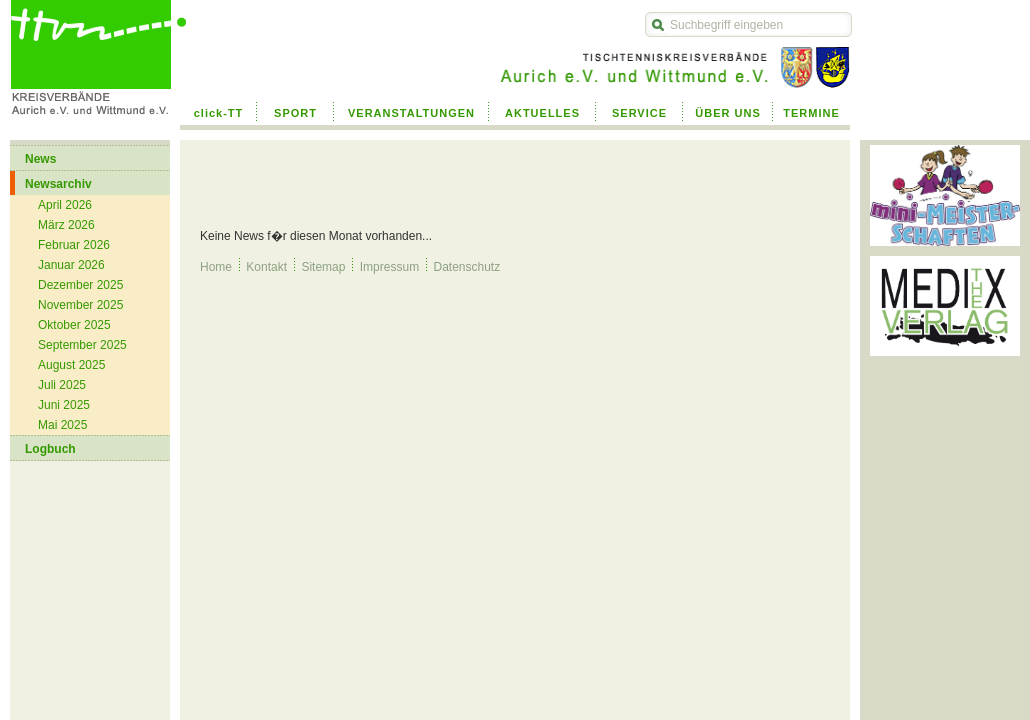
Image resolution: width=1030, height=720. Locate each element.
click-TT (219, 113)
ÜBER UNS (727, 113)
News (40, 159)
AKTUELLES (542, 113)
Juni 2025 (64, 405)
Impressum (389, 267)
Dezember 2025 (80, 285)
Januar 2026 (71, 265)
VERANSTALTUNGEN (411, 113)
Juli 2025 (62, 385)
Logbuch (50, 449)
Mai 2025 (62, 425)
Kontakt (266, 267)
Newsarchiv (58, 184)
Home (216, 267)
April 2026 (65, 205)
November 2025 (80, 305)
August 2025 (71, 365)
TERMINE (811, 113)
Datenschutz (466, 267)
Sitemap (323, 267)
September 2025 (82, 345)
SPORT (295, 113)
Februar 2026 (74, 245)
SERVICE (639, 113)
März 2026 (66, 225)
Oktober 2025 (74, 325)
